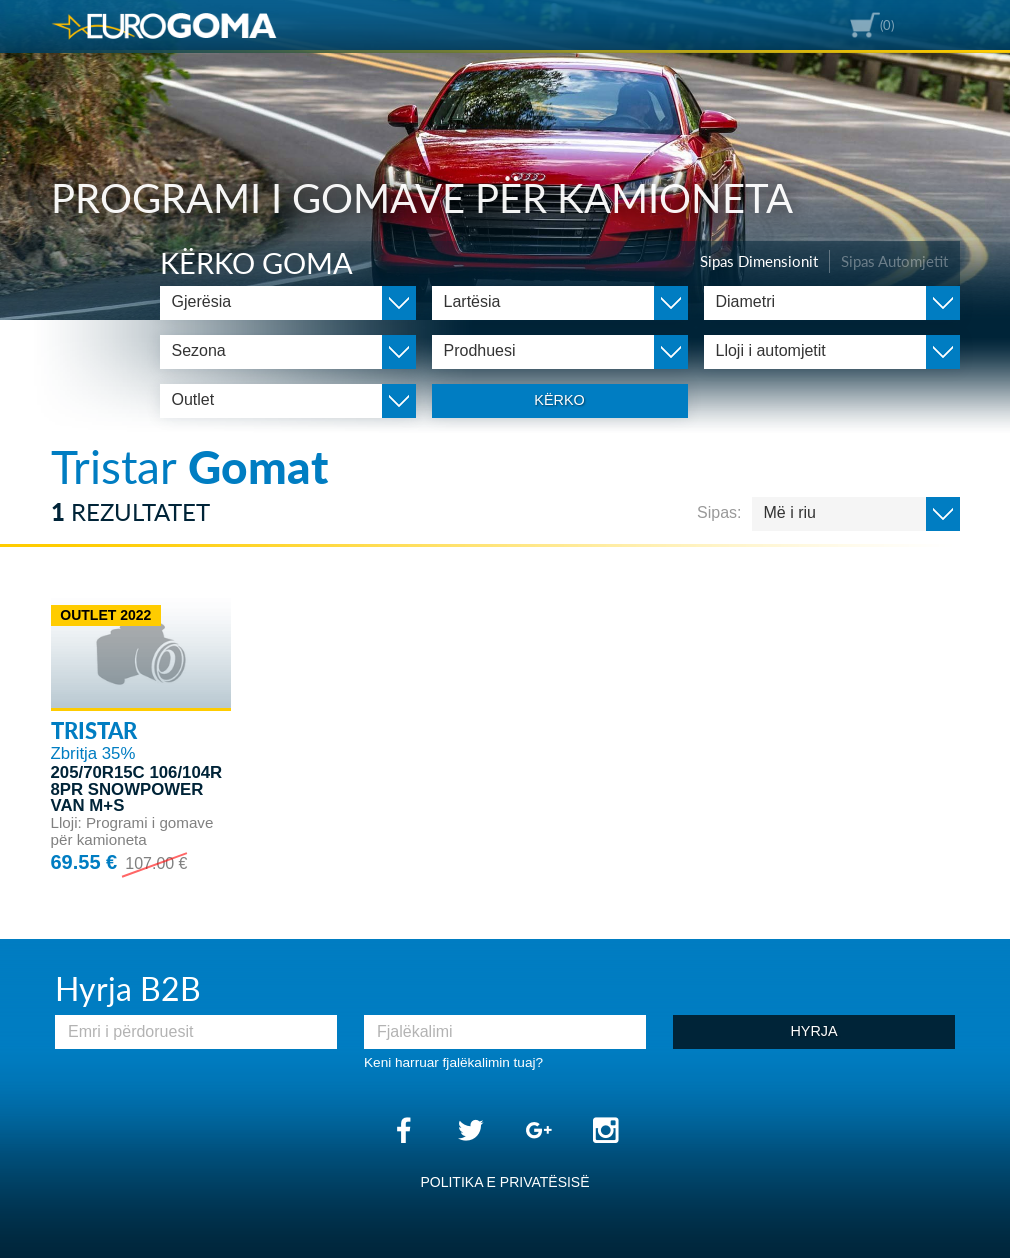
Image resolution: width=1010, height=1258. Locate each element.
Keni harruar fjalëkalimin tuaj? (453, 1062)
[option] (505, 160)
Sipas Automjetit (894, 261)
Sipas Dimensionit (759, 261)
